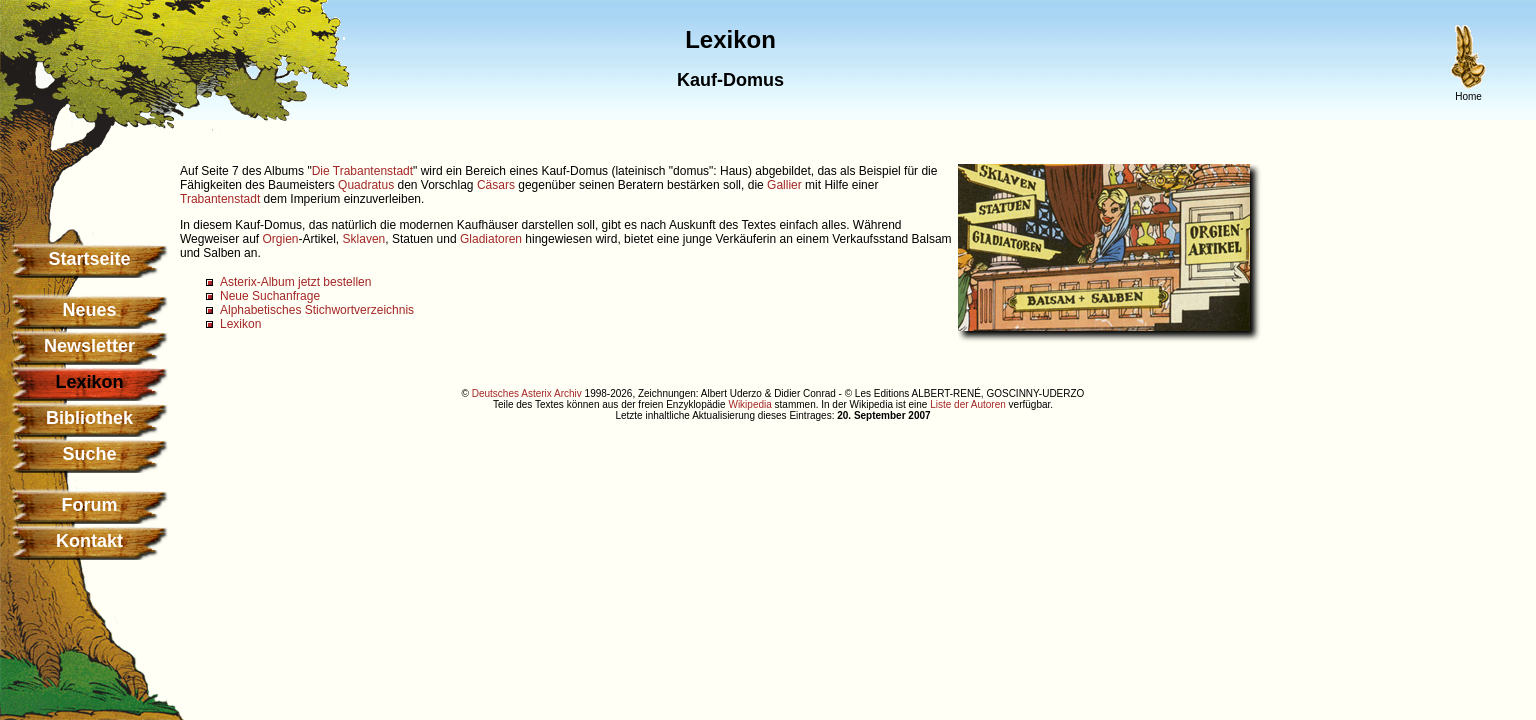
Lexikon (240, 324)
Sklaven (364, 239)
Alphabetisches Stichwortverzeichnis (317, 310)
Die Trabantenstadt (362, 171)
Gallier (784, 185)
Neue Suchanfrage (270, 296)
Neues (89, 310)
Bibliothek (89, 418)
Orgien (280, 239)
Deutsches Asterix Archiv (527, 393)
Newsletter (89, 346)
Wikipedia (749, 404)
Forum (90, 505)
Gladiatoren (491, 239)
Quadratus (366, 185)
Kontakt (89, 541)
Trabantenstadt (220, 199)
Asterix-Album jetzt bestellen (295, 282)
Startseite (89, 259)
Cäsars (496, 185)
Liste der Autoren (968, 404)
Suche (89, 454)
